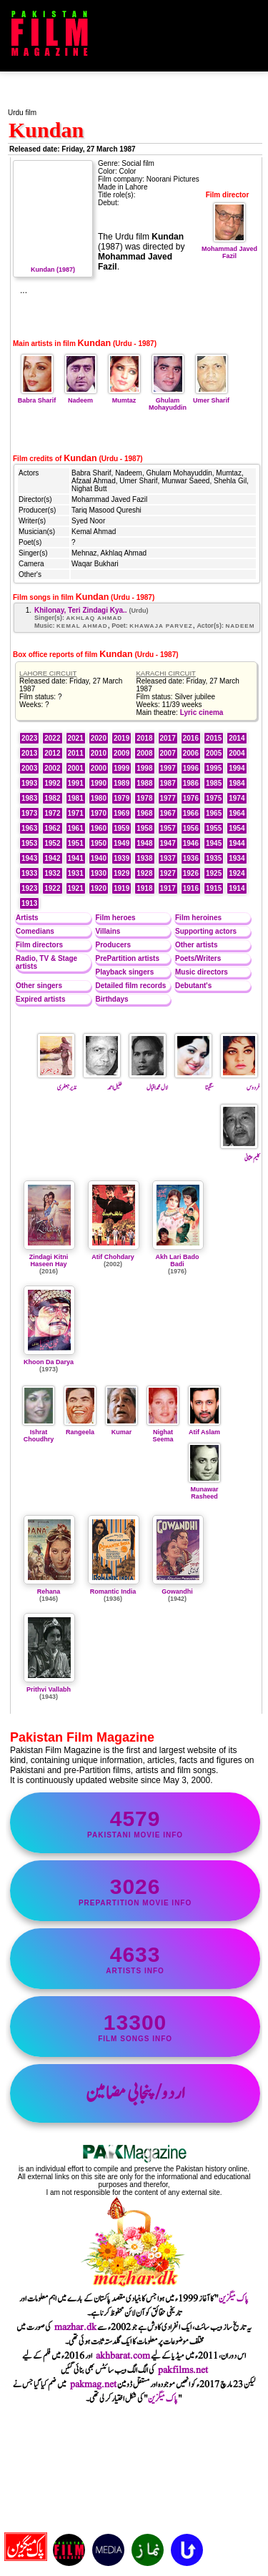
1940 (98, 858)
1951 (76, 843)
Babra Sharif (37, 397)
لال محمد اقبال (148, 1082)
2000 (98, 768)
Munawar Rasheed (204, 1489)
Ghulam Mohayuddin (168, 400)
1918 (144, 888)
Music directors (201, 972)
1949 (121, 843)
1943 (29, 858)
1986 (191, 783)
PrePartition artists (127, 958)
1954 (236, 828)
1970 (98, 813)
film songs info (135, 2026)
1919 (121, 888)
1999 (121, 768)
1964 (236, 813)
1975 (214, 798)
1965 (214, 813)
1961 (76, 828)
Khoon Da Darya (49, 1362)
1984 (236, 783)
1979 (121, 798)
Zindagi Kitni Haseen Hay (49, 1260)
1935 (214, 858)
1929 (121, 873)
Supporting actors (206, 931)
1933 (29, 873)
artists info (135, 1959)
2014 (236, 738)
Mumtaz (124, 397)
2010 (98, 753)
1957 (168, 828)
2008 (144, 753)
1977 (168, 798)
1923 (29, 888)
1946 (191, 843)
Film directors (39, 945)
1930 (98, 873)
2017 (168, 738)
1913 (29, 903)
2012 (52, 753)
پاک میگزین (234, 2298)
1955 (214, 828)
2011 (76, 753)
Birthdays (112, 999)
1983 (29, 798)
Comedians (35, 931)
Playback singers (125, 972)
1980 (98, 798)
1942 (52, 858)
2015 (214, 738)
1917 (168, 888)
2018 (144, 738)
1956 (191, 828)
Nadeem (80, 397)
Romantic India (113, 1591)
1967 (168, 813)
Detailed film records (131, 986)
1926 (191, 873)
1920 (98, 888)
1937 (168, 858)
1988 (144, 783)
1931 (76, 873)
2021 (76, 738)
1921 (76, 888)
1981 (76, 798)
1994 (236, 768)
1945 (214, 843)
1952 (52, 843)
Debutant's (193, 986)
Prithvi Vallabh (48, 1689)
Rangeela (80, 1428)
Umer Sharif (211, 397)
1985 (214, 783)
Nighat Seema (163, 1432)
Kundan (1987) (53, 266)
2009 (121, 753)
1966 (191, 813)
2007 (168, 753)
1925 (214, 873)
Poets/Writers (198, 958)
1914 (236, 888)
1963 (29, 828)
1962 (52, 828)
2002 (52, 768)
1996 (191, 768)
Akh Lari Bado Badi (177, 1260)
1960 (98, 828)
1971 (76, 813)
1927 (168, 873)
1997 (168, 768)
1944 (236, 843)
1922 (52, 888)
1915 (214, 888)
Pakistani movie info (135, 1823)
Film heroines (198, 918)
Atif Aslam (204, 1428)
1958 (144, 828)
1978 (144, 798)
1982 (52, 798)
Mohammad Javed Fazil (229, 249)
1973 (29, 813)
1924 (236, 873)
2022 (52, 738)
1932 (52, 873)
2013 (29, 753)
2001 (76, 768)
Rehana (49, 1591)
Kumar (121, 1428)
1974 (236, 798)
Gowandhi (177, 1591)
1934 (236, 858)
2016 (191, 738)
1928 (144, 873)
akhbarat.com (123, 2356)
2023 (29, 738)
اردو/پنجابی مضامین (135, 2093)
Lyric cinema (202, 712)
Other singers (39, 986)
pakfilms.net (183, 2370)
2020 (98, 738)
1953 (29, 843)
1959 (121, 828)
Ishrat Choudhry (38, 1432)
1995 (214, 768)
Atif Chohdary (112, 1256)
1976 (191, 798)
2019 (121, 738)
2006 (191, 753)
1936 (191, 858)
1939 (121, 858)
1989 (121, 783)
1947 (168, 843)
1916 (191, 888)
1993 (29, 783)
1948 (144, 843)
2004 (236, 753)
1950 (98, 843)
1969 (121, 813)
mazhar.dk (75, 2327)
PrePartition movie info (135, 1891)
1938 (144, 858)
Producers (113, 945)
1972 (52, 813)
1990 (98, 783)
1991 (76, 783)
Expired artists (40, 999)
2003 (29, 768)
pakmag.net (93, 2384)
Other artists (196, 945)
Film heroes (116, 918)
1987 (168, 783)
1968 (144, 813)
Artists (27, 918)
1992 (52, 783)
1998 (144, 768)
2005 (214, 753)
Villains (108, 931)
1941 (76, 858)
